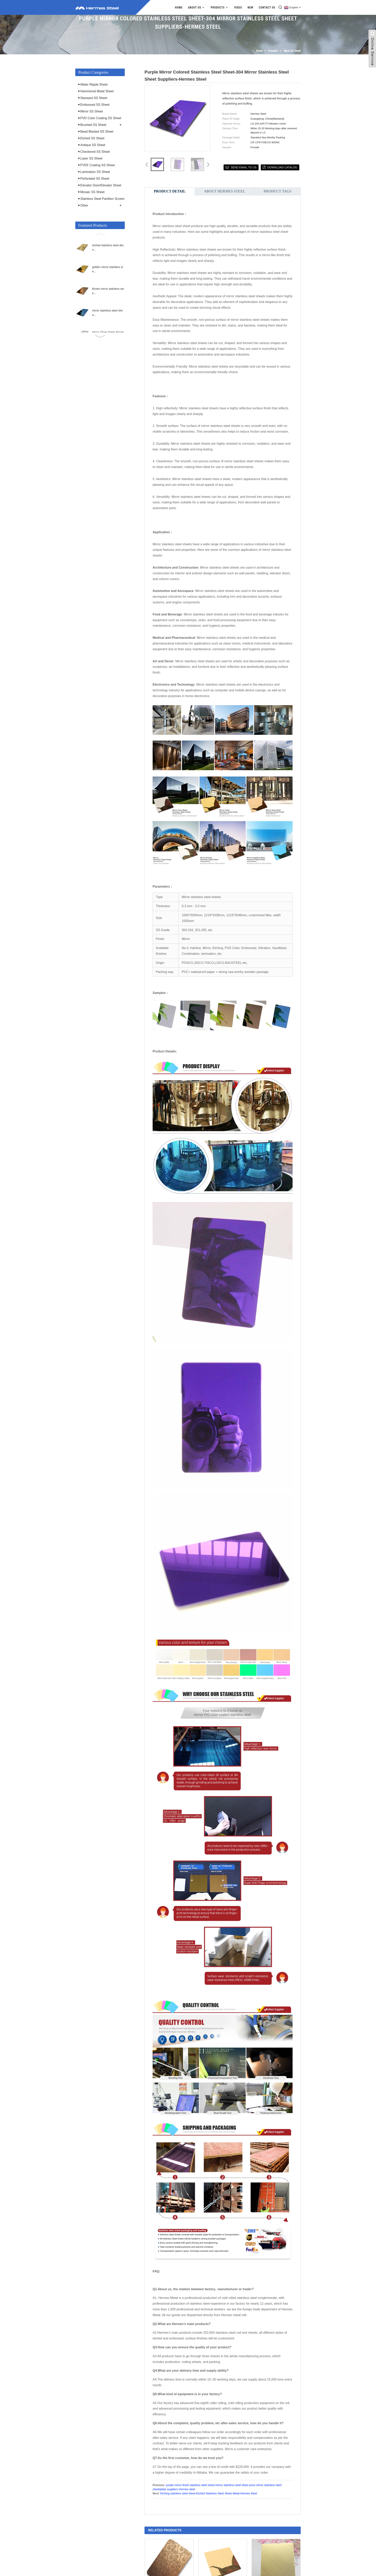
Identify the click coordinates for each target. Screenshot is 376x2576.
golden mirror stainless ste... (107, 269)
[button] (100, 234)
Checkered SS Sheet (95, 151)
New (250, 7)
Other (84, 205)
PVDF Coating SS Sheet (97, 165)
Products (220, 7)
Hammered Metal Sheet (97, 91)
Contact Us (267, 7)
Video (238, 7)
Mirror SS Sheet (292, 50)
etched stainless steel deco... (108, 247)
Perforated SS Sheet (94, 178)
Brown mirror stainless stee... (108, 291)
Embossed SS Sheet (95, 104)
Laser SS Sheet (91, 158)
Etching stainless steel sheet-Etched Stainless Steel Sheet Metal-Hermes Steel (208, 2493)
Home (179, 7)
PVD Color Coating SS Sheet (100, 118)
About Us (196, 7)
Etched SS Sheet (92, 138)
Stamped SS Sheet (93, 98)
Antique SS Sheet (92, 145)
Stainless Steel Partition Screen (102, 198)
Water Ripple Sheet (94, 84)
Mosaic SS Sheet (92, 192)
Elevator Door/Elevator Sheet (100, 185)
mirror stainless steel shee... (107, 312)
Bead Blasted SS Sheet (96, 131)
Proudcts (273, 50)
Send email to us (243, 167)
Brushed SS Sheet (93, 124)
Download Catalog (282, 167)
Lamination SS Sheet (95, 172)
